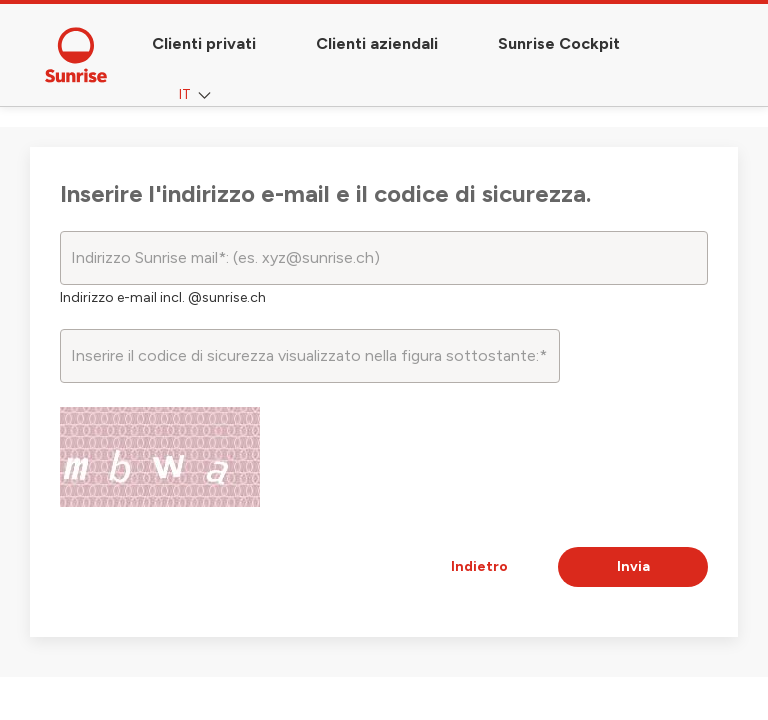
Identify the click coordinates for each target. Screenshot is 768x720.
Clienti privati (204, 43)
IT (197, 95)
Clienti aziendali (377, 43)
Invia (633, 566)
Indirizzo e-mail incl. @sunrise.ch (163, 297)
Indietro (479, 566)
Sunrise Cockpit (559, 43)
